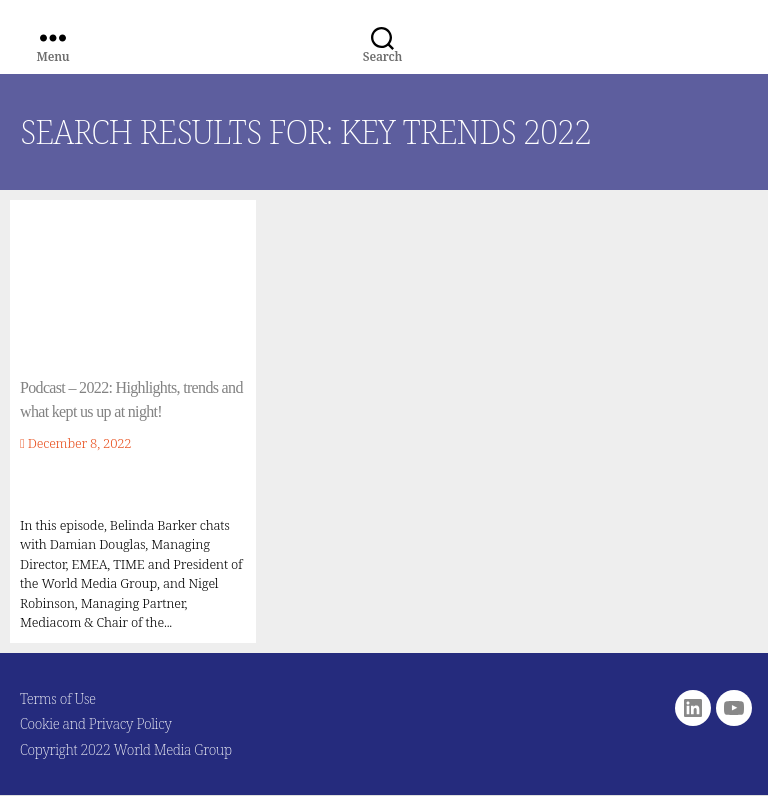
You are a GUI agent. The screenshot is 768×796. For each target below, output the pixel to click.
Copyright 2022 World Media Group (126, 749)
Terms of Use (58, 698)
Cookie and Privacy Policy (96, 723)
